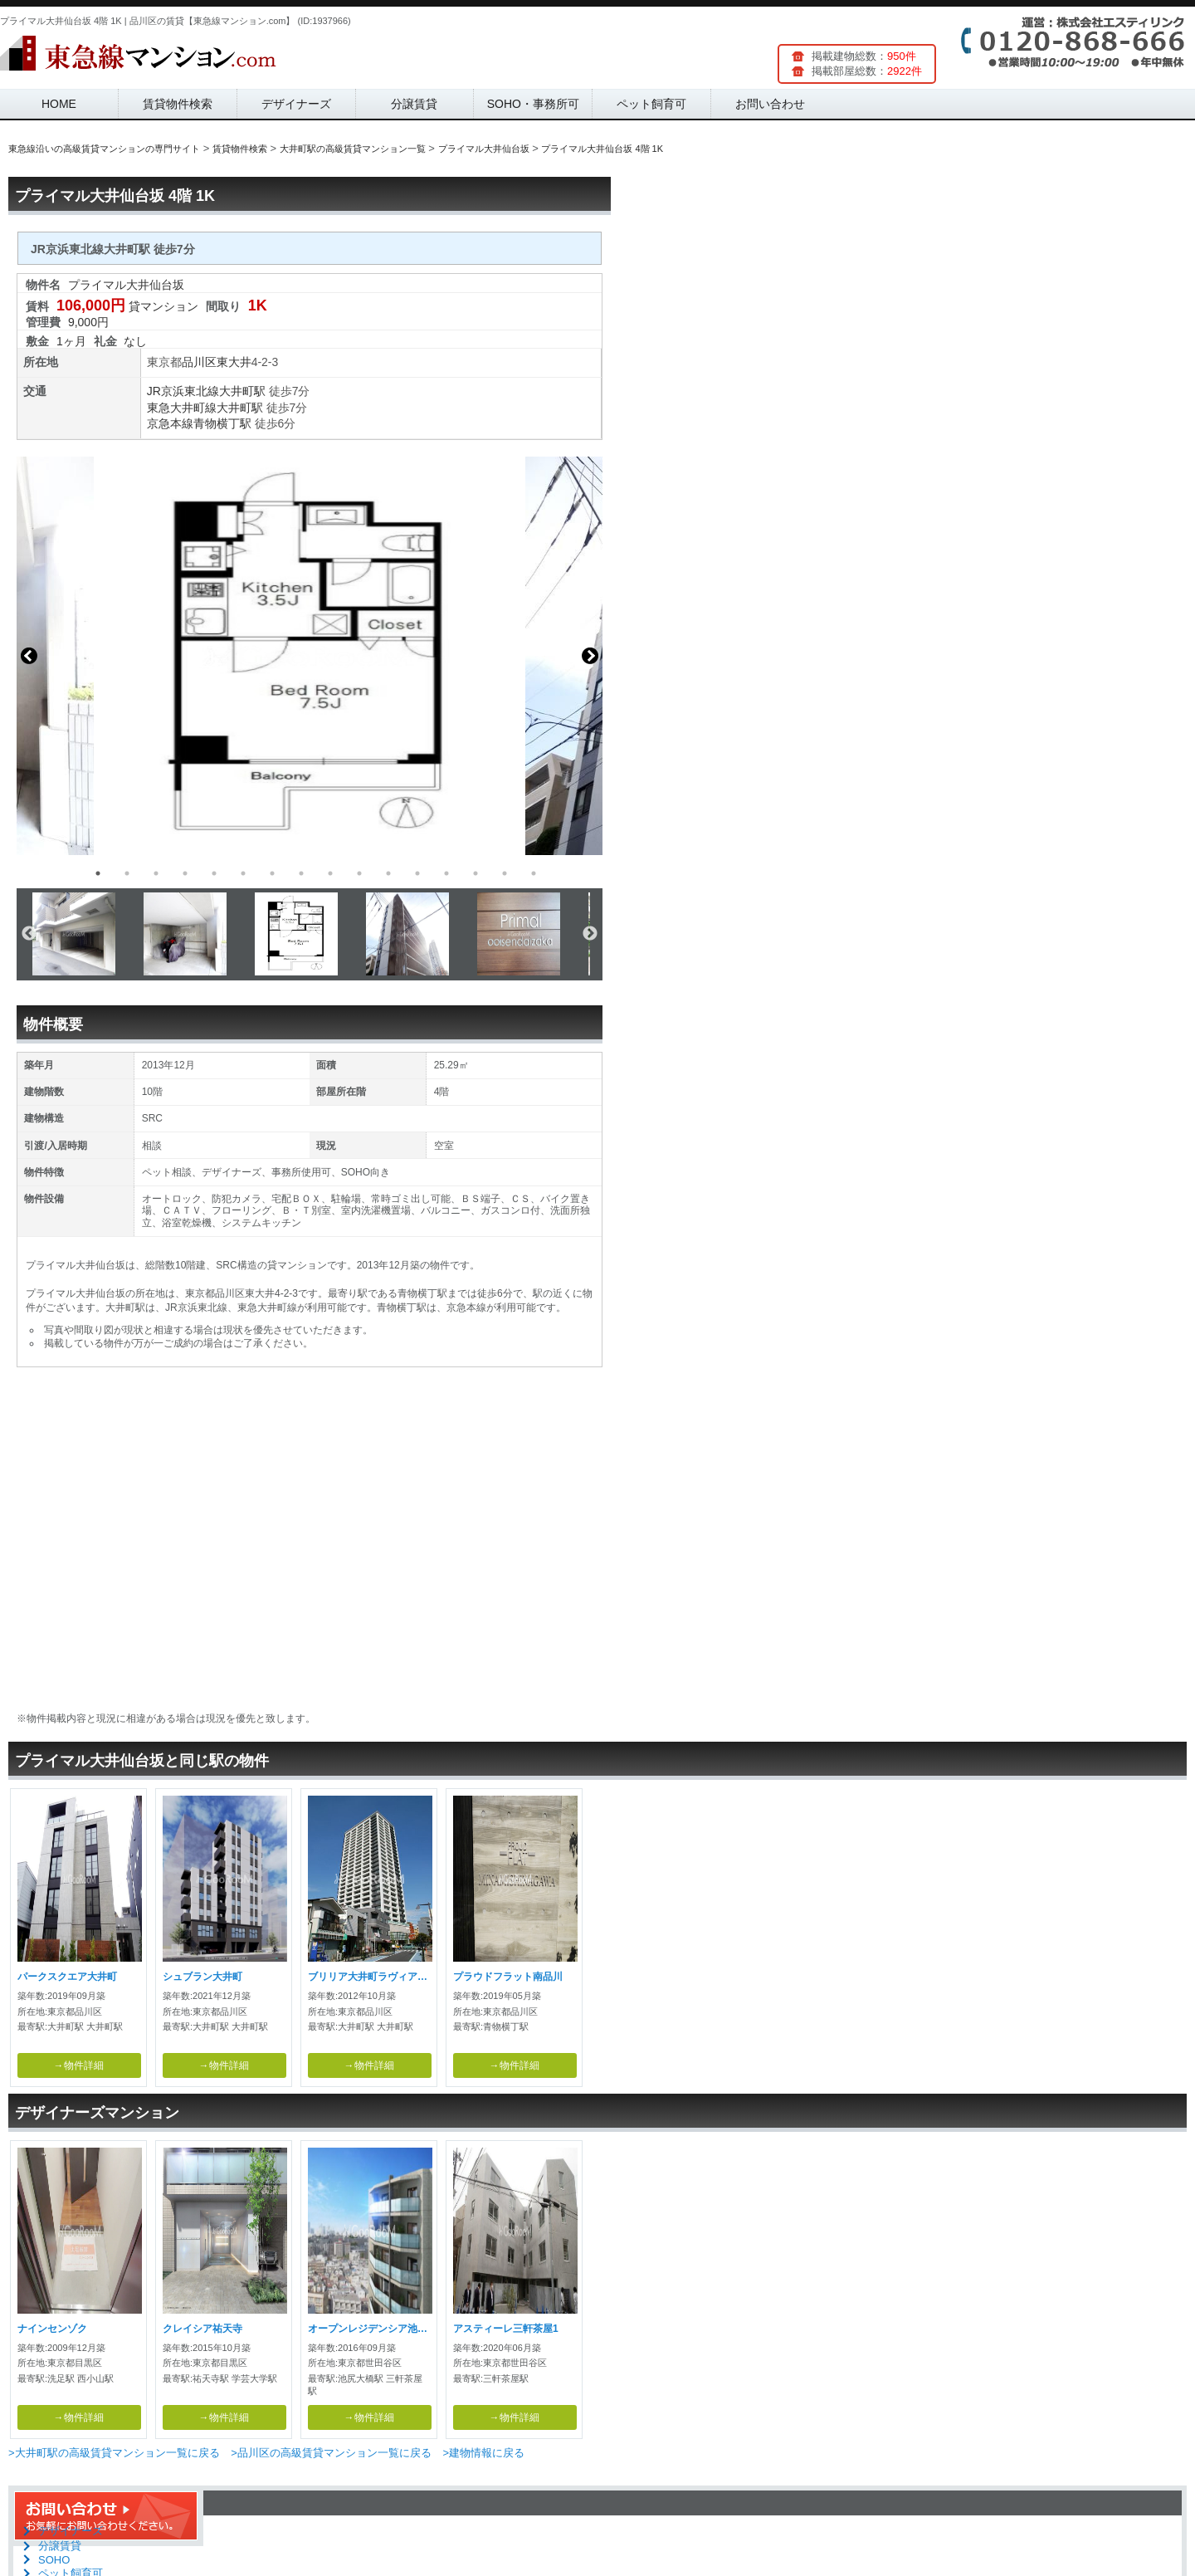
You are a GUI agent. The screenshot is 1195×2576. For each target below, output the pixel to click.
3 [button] (156, 873)
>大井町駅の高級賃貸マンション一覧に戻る (114, 2452)
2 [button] (127, 873)
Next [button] (590, 656)
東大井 (234, 362)
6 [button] (243, 873)
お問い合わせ (770, 103)
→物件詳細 (79, 2065)
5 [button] (214, 873)
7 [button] (272, 873)
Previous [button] (29, 656)
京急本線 (170, 423)
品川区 (199, 362)
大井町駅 (242, 391)
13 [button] (446, 873)
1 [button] (98, 873)
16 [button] (533, 873)
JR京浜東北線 (183, 391)
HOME (58, 103)
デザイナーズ (296, 103)
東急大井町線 (182, 407)
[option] (309, 655)
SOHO (54, 2560)
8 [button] (301, 873)
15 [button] (504, 873)
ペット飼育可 (651, 103)
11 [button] (388, 873)
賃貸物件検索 (177, 103)
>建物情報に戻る (483, 2452)
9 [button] (330, 873)
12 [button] (417, 873)
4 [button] (185, 873)
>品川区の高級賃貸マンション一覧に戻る (331, 2452)
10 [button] (359, 873)
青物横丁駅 (222, 423)
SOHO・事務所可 (533, 103)
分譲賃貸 (414, 103)
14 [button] (475, 873)
